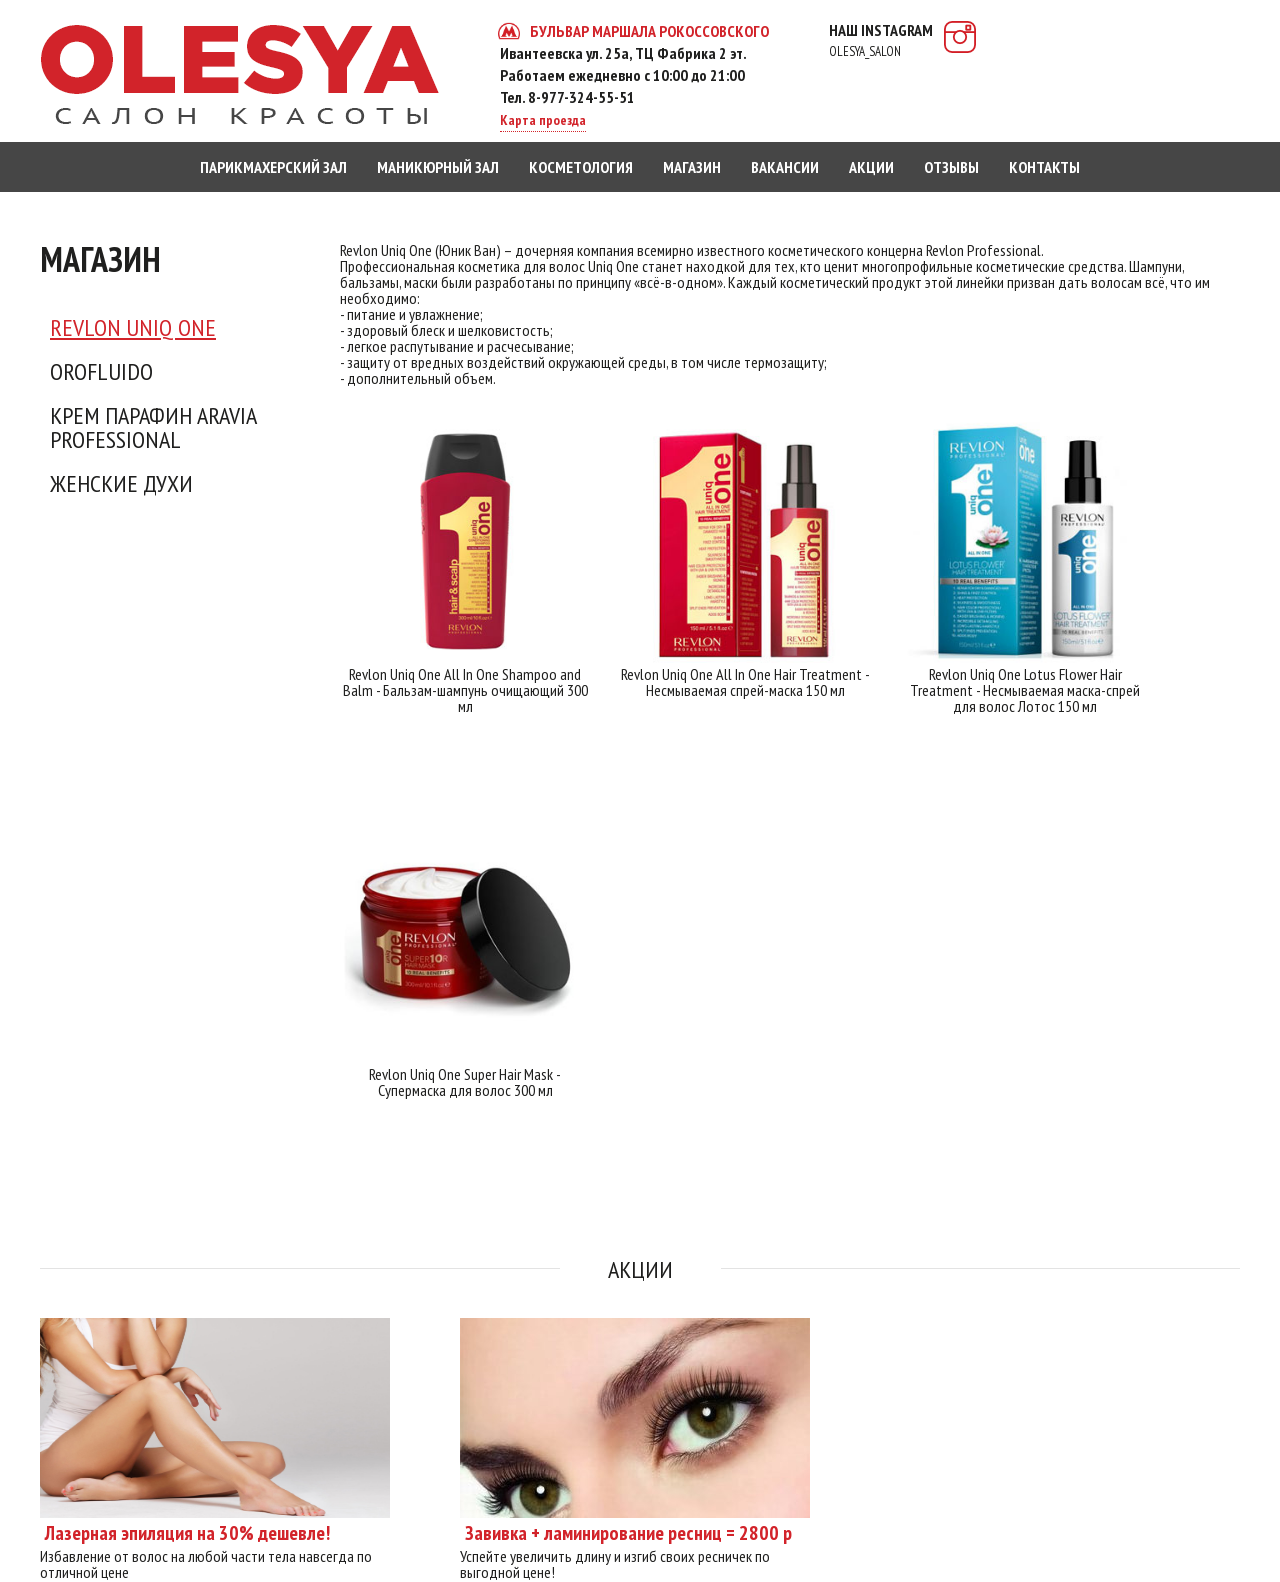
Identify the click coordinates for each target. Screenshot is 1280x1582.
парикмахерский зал (273, 167)
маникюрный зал (438, 167)
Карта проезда (543, 120)
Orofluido (101, 372)
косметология (581, 167)
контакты (1044, 167)
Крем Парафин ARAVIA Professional (153, 428)
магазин (692, 167)
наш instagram (881, 40)
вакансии (785, 167)
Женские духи (121, 484)
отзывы (951, 167)
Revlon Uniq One (133, 328)
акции (871, 167)
